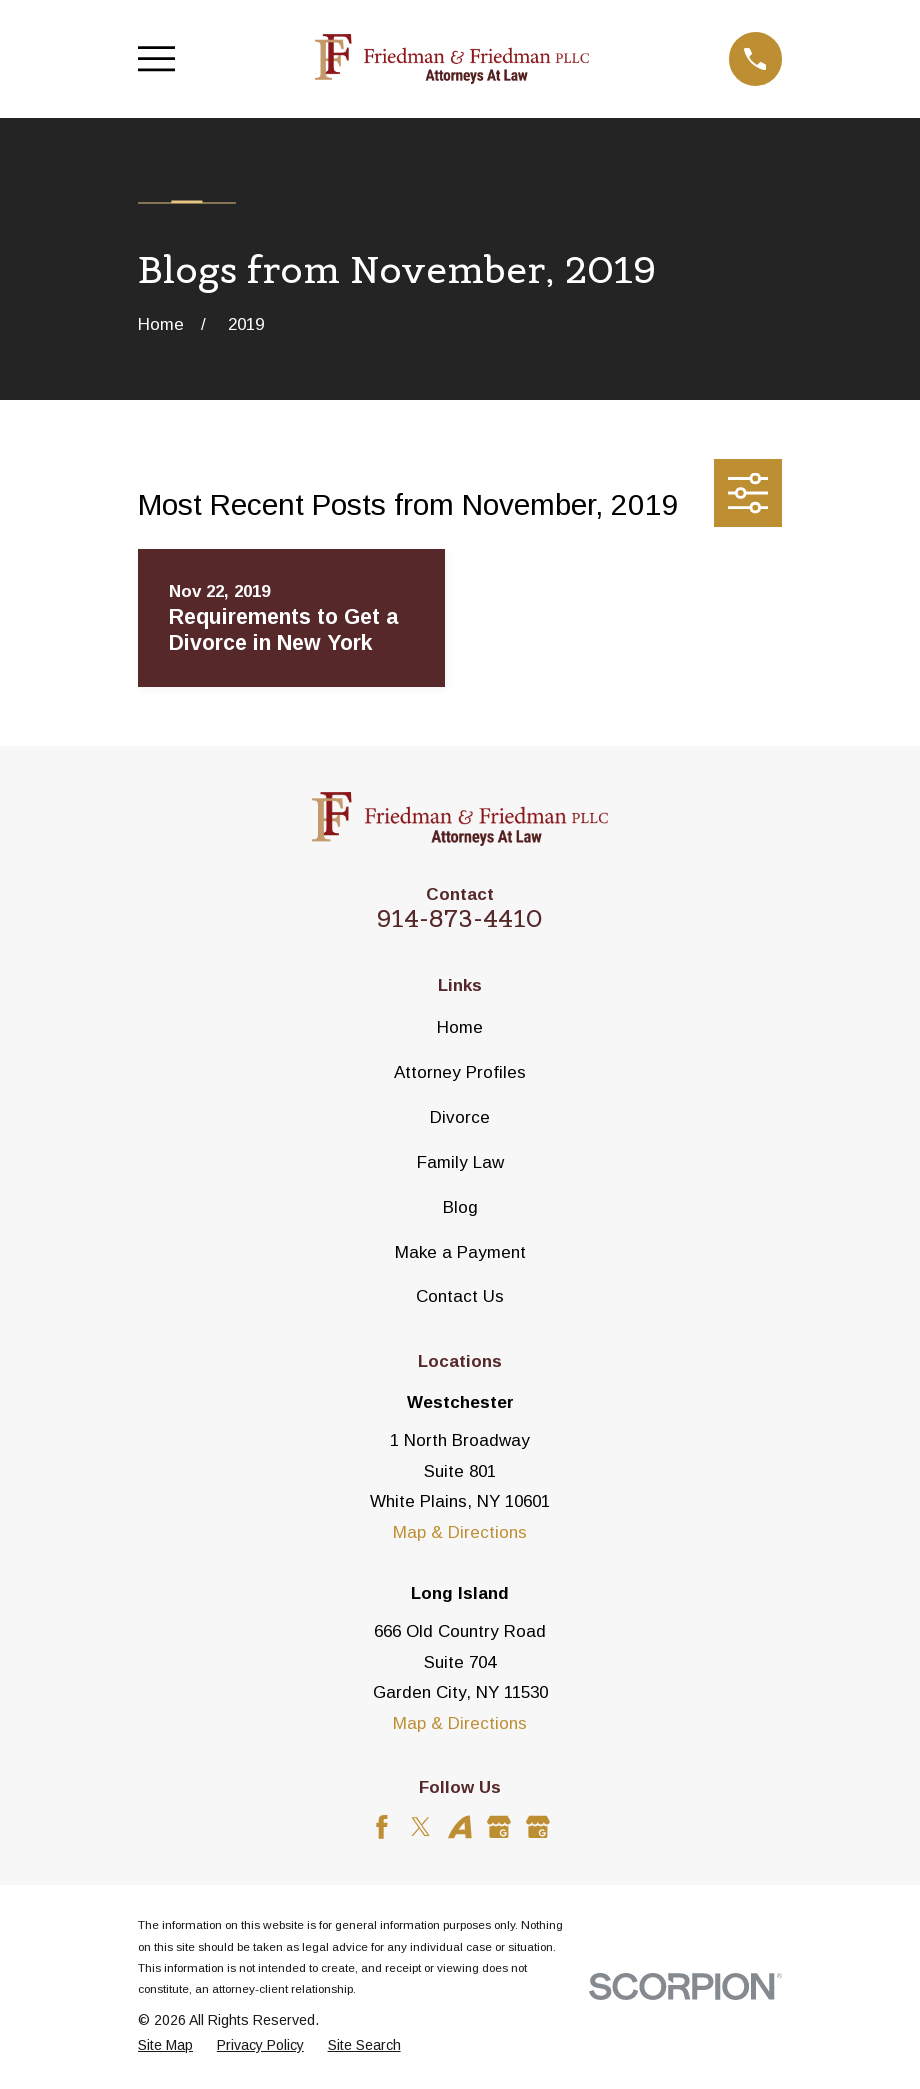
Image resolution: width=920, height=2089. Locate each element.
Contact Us (460, 1296)
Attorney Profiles (460, 1072)
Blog (460, 1207)
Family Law (460, 1162)
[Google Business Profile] (499, 1827)
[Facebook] (382, 1827)
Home (460, 1027)
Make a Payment (460, 1252)
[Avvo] (460, 1827)
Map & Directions (460, 1532)
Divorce (460, 1117)
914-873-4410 (460, 918)
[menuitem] (165, 2046)
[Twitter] (421, 1827)
